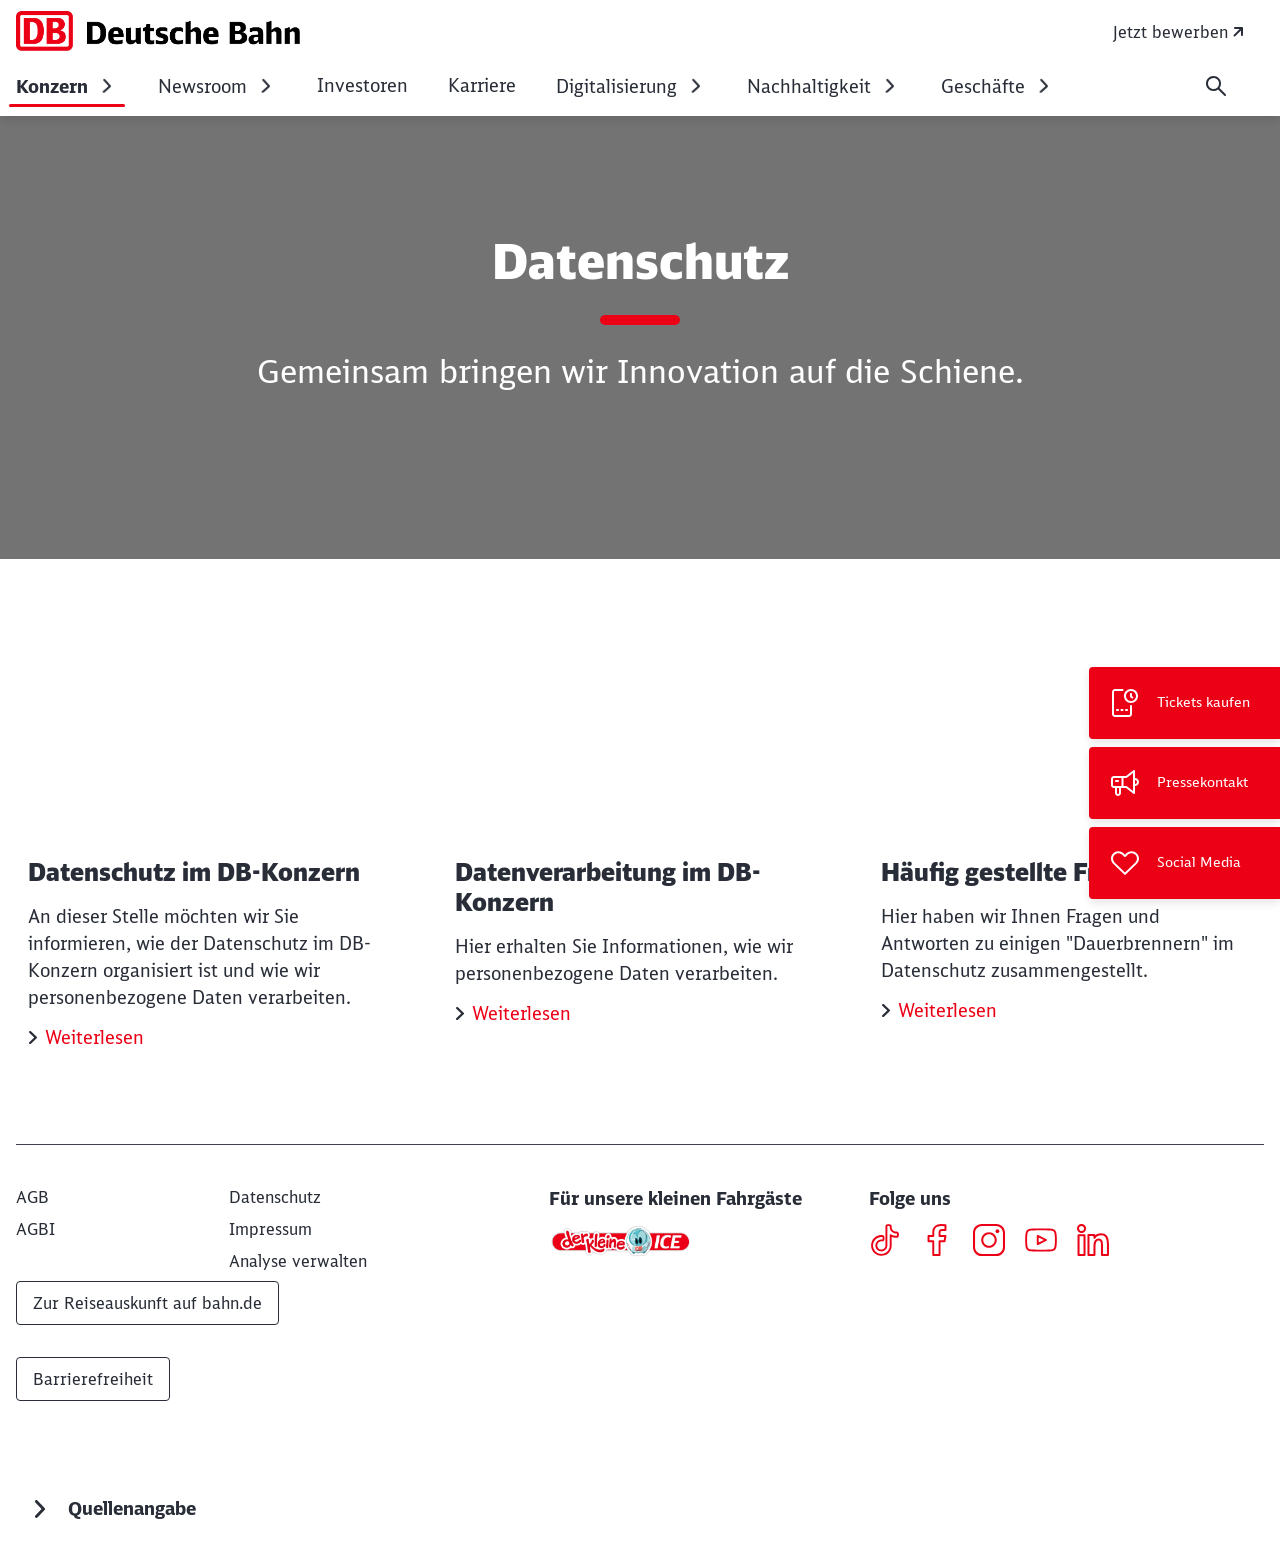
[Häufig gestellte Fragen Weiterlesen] (1066, 828)
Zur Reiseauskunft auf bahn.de (147, 1303)
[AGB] (32, 1197)
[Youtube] (1048, 1243)
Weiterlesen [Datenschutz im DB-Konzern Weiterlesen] (94, 1037)
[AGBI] (35, 1229)
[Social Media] (1184, 863)
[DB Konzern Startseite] (158, 31)
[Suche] (1216, 86)
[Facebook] (944, 1243)
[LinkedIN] (1100, 1243)
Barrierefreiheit (93, 1379)
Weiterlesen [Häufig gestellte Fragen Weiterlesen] (947, 1010)
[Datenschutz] (275, 1197)
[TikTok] (892, 1243)
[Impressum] (270, 1229)
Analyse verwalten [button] (298, 1261)
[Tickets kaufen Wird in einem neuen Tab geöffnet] (1184, 703)
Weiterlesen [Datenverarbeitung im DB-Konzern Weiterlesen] (521, 1013)
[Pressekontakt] (1184, 783)
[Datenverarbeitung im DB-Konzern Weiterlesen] (640, 829)
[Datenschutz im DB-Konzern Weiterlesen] (213, 841)
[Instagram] (996, 1243)
